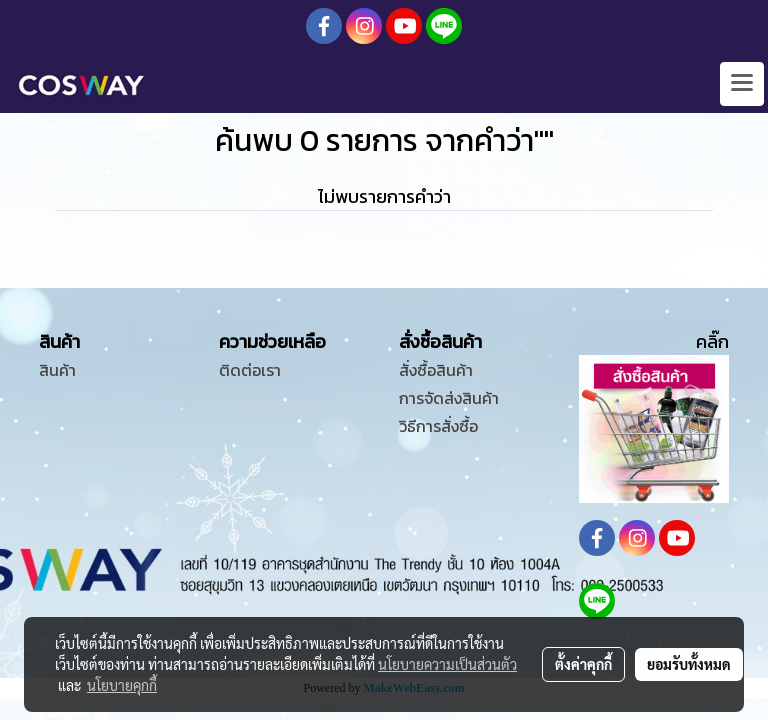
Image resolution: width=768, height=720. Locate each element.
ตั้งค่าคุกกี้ (583, 664)
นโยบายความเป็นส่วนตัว (447, 664)
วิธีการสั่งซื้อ (438, 426)
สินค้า (57, 370)
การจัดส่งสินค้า (449, 398)
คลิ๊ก (712, 341)
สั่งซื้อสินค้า (436, 370)
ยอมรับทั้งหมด (689, 664)
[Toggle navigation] (742, 84)
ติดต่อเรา (250, 370)
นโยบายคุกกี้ (122, 685)
